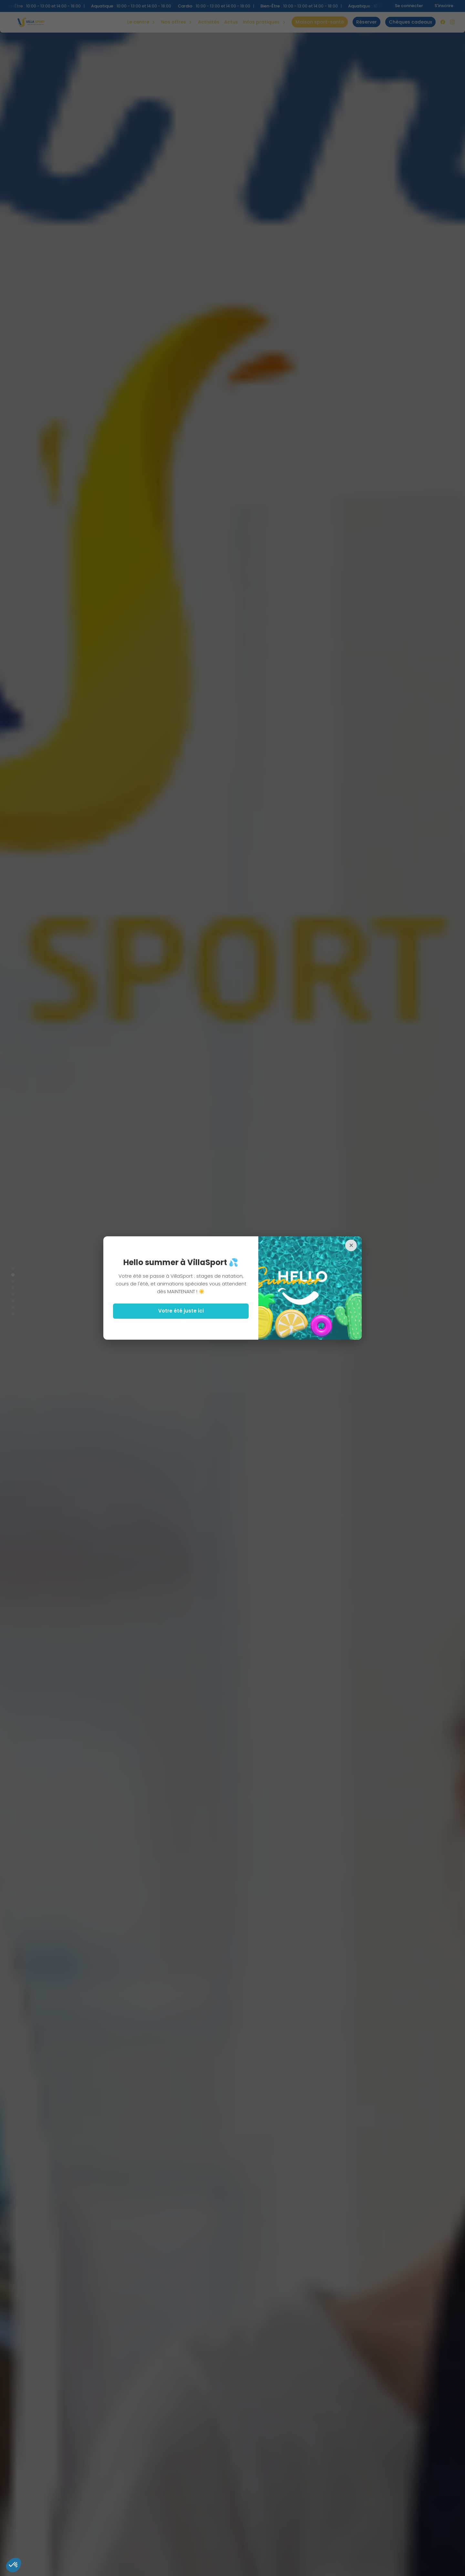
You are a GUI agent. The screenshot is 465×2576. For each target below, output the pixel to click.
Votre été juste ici (181, 1310)
